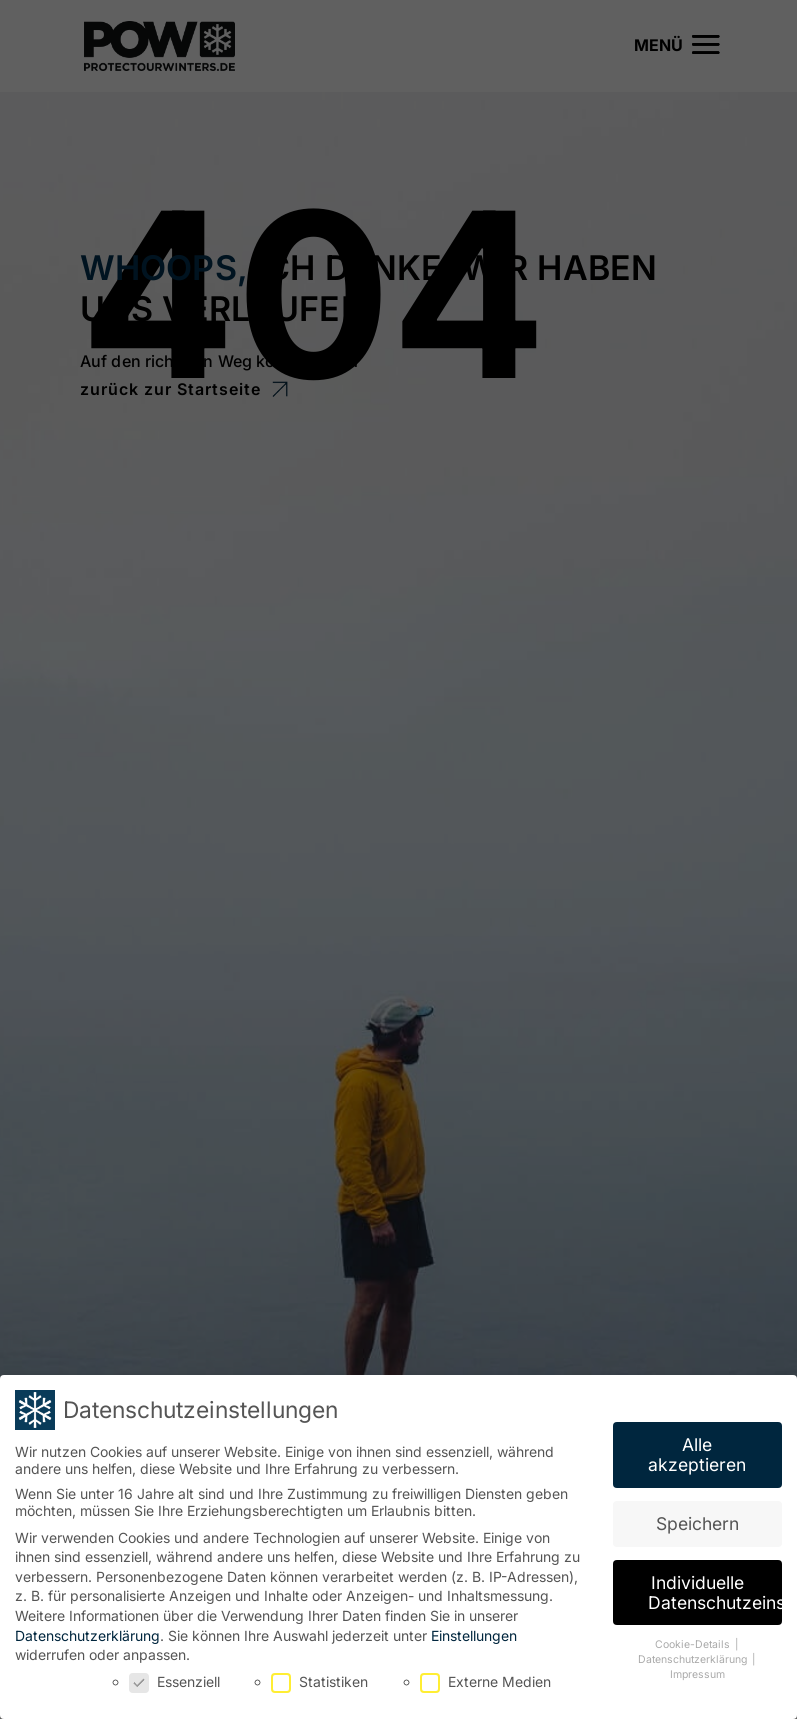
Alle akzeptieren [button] (697, 1451)
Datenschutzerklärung (87, 1631)
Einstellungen (474, 1631)
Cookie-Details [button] (694, 1641)
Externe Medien (485, 1677)
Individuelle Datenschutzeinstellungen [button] (715, 1588)
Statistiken (319, 1677)
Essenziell (174, 1677)
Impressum (697, 1670)
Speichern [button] (697, 1519)
